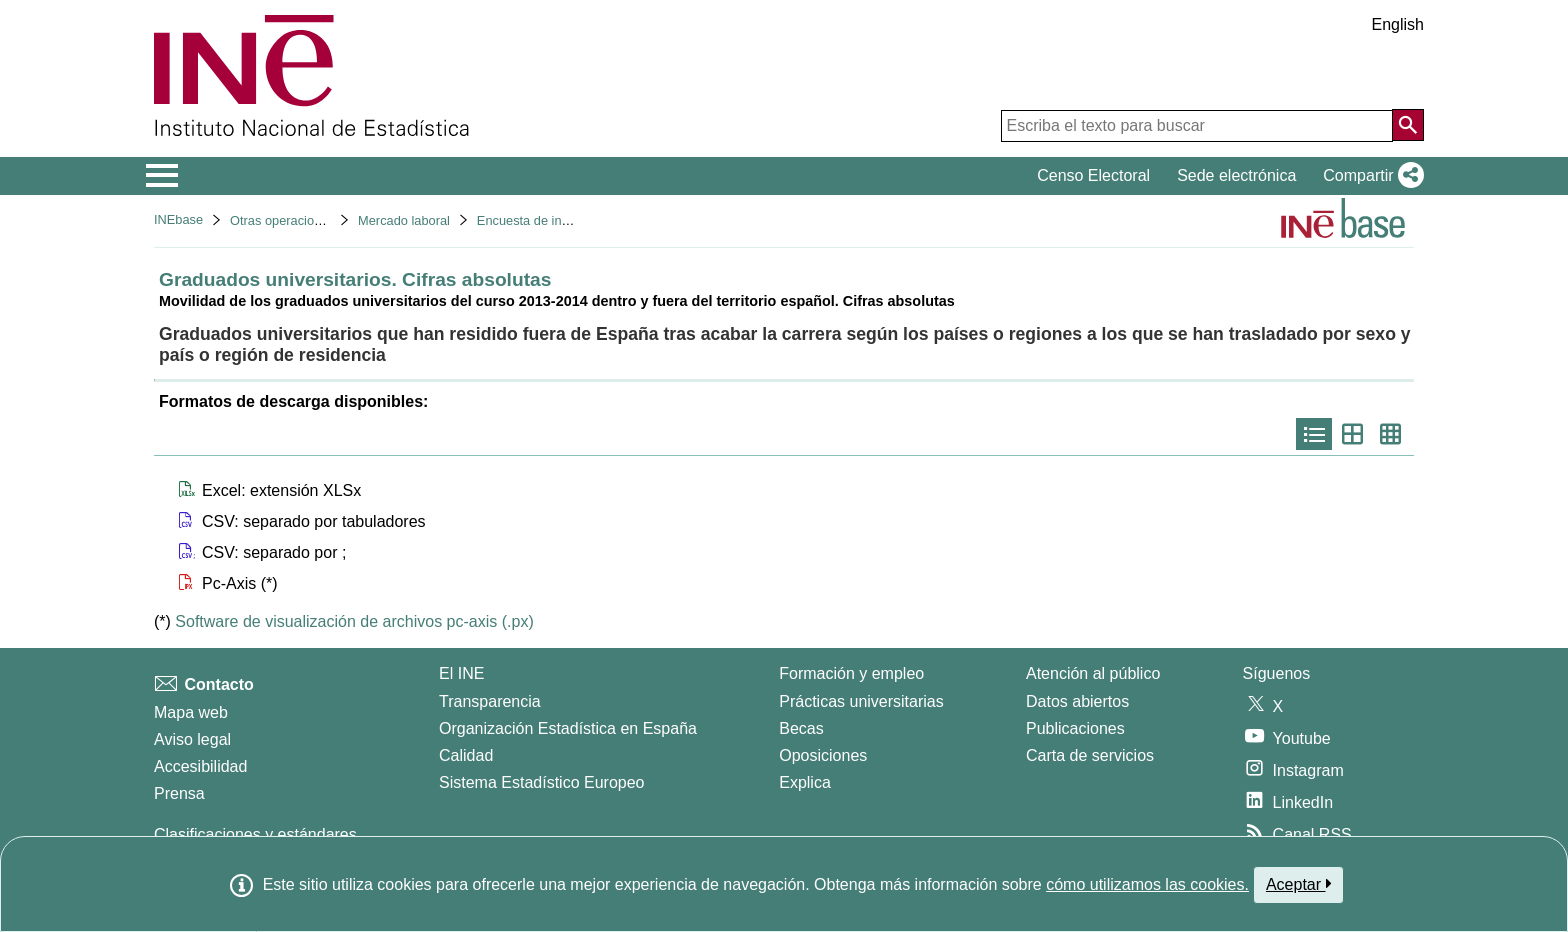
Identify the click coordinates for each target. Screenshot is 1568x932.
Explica (805, 782)
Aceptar (1298, 884)
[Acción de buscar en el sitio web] (1408, 125)
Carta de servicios (1090, 755)
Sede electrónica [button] (1236, 175)
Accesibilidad (200, 766)
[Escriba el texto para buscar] (1197, 126)
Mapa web (191, 712)
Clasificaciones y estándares (255, 834)
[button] (1369, 176)
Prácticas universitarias (861, 701)
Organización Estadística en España (568, 728)
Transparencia (490, 701)
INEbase (178, 219)
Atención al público (1093, 673)
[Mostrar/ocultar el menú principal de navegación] (162, 176)
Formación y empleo (851, 673)
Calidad (466, 755)
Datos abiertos (1077, 701)
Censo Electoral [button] (1093, 175)
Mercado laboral (404, 220)
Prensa (179, 793)
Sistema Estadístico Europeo (541, 782)
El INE (461, 673)
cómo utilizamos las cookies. (1147, 884)
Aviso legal (192, 739)
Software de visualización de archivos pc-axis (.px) (354, 621)
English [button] (1398, 24)
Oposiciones (823, 755)
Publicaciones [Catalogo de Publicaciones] (1075, 728)
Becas (801, 728)
